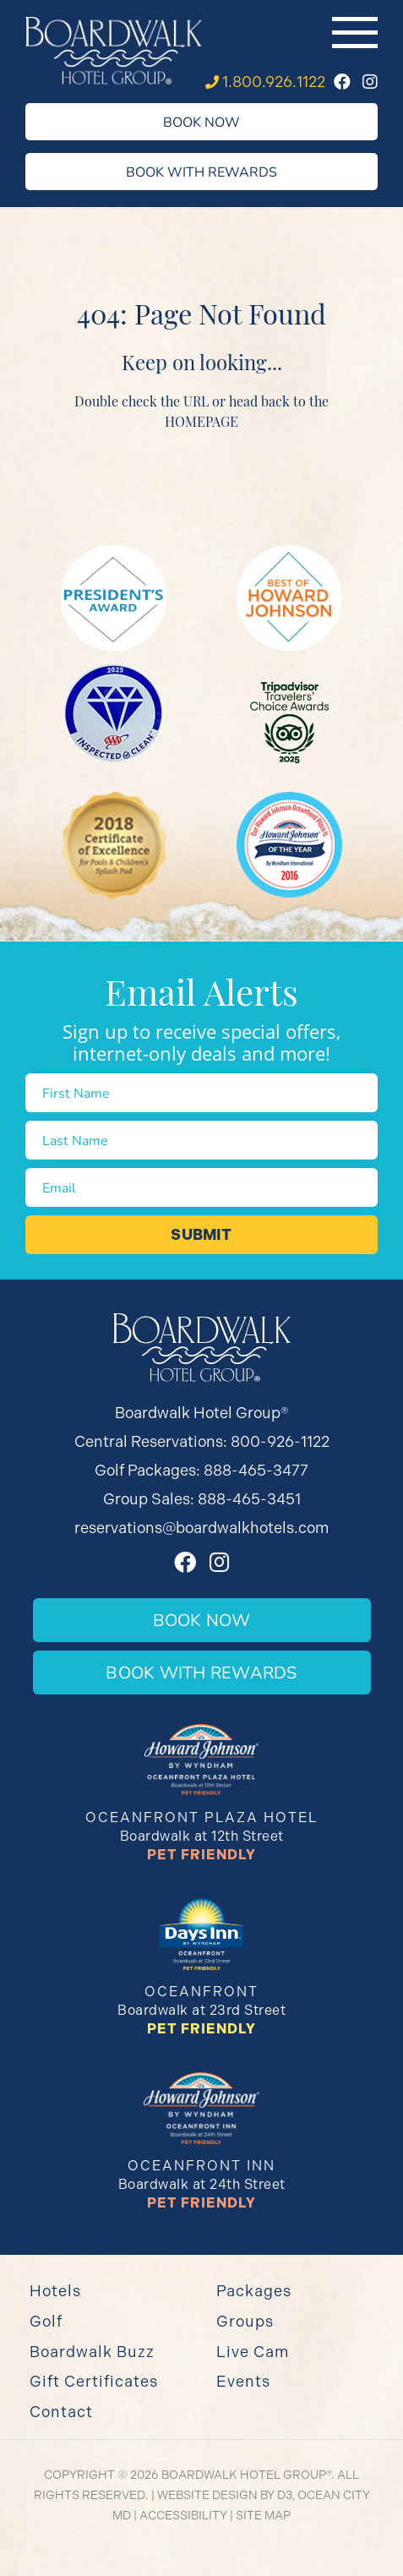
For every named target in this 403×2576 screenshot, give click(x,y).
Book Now (201, 121)
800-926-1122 (280, 1441)
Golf (46, 2321)
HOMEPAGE (201, 421)
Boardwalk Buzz (92, 2351)
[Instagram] (370, 82)
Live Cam (252, 2351)
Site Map (263, 2515)
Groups (245, 2321)
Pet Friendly (201, 1855)
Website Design (207, 2495)
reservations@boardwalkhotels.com (201, 1527)
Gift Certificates (94, 2381)
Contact (61, 2411)
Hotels (55, 2291)
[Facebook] (342, 82)
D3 (284, 2495)
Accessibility (183, 2515)
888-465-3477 (256, 1470)
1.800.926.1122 (273, 81)
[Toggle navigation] (355, 32)
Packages (253, 2291)
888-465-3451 (249, 1499)
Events (243, 2381)
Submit (201, 1234)
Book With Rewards (201, 171)
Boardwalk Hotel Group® (246, 2474)
